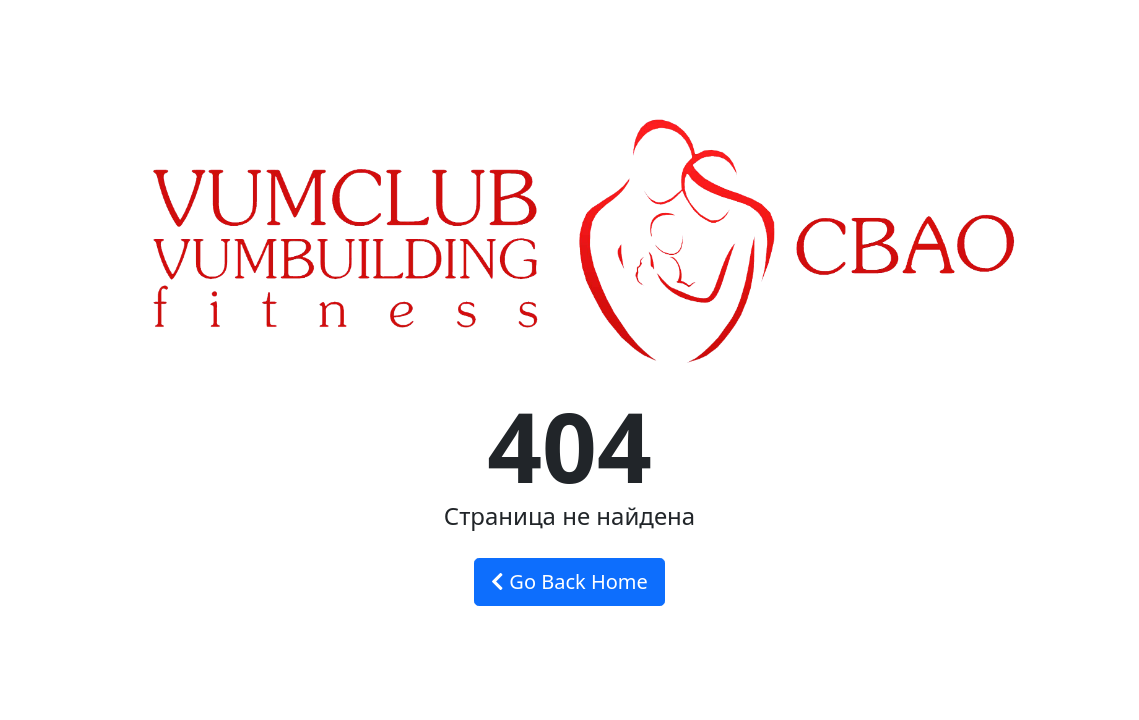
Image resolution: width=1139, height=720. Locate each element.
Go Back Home (569, 581)
